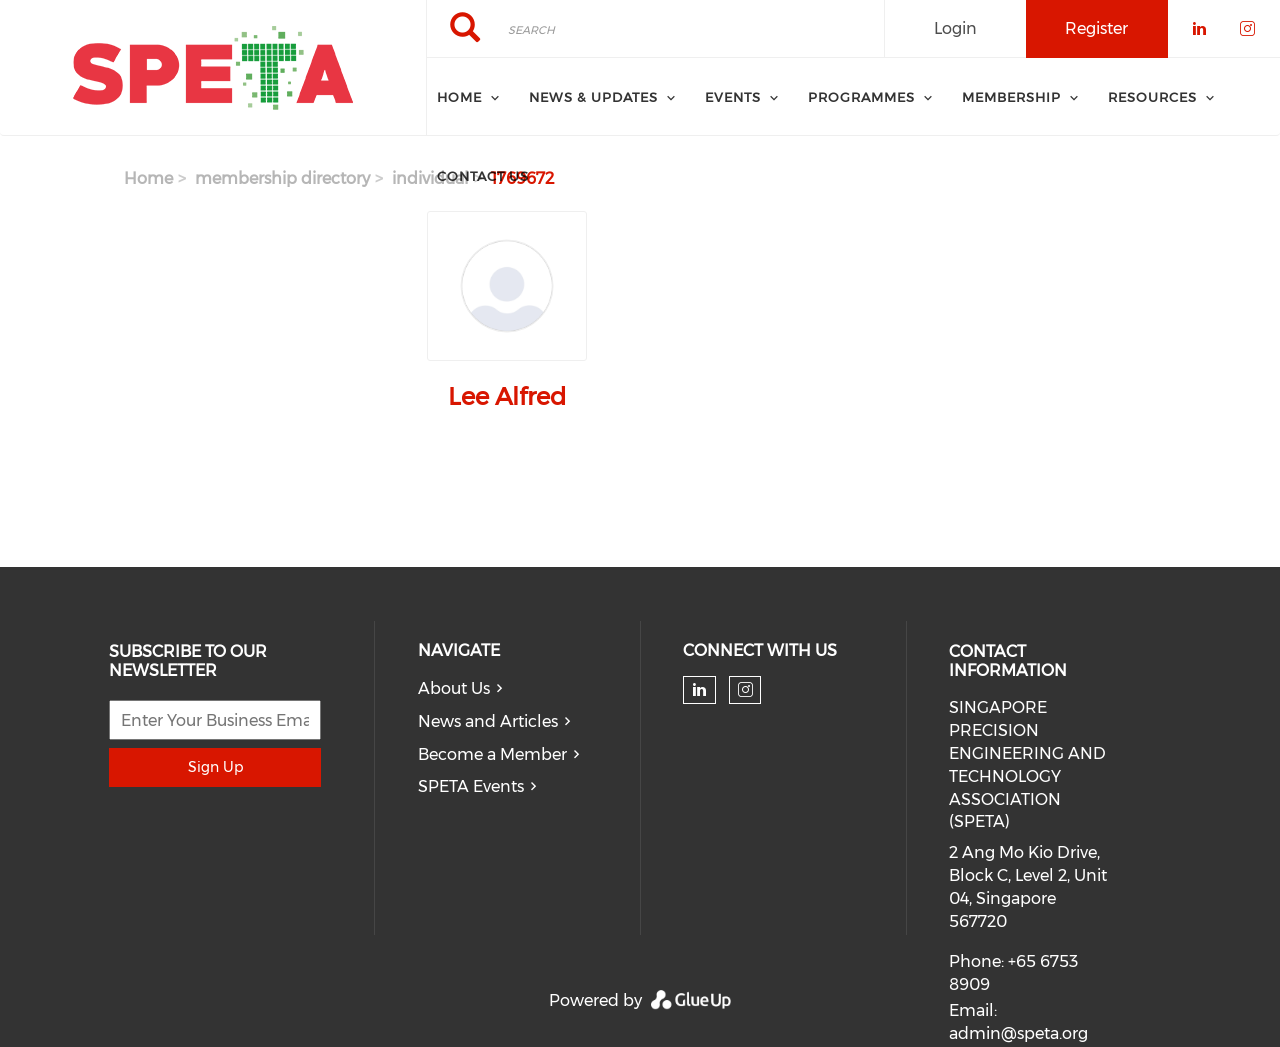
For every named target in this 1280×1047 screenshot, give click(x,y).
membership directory (282, 178)
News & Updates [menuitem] (593, 97)
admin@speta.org (1018, 1033)
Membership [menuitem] (1011, 97)
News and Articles (488, 721)
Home (148, 178)
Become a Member (492, 754)
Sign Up (215, 767)
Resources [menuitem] (1152, 97)
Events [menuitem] (733, 97)
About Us (454, 688)
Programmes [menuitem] (861, 97)
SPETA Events (471, 786)
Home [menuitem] (459, 97)
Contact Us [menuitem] (483, 176)
